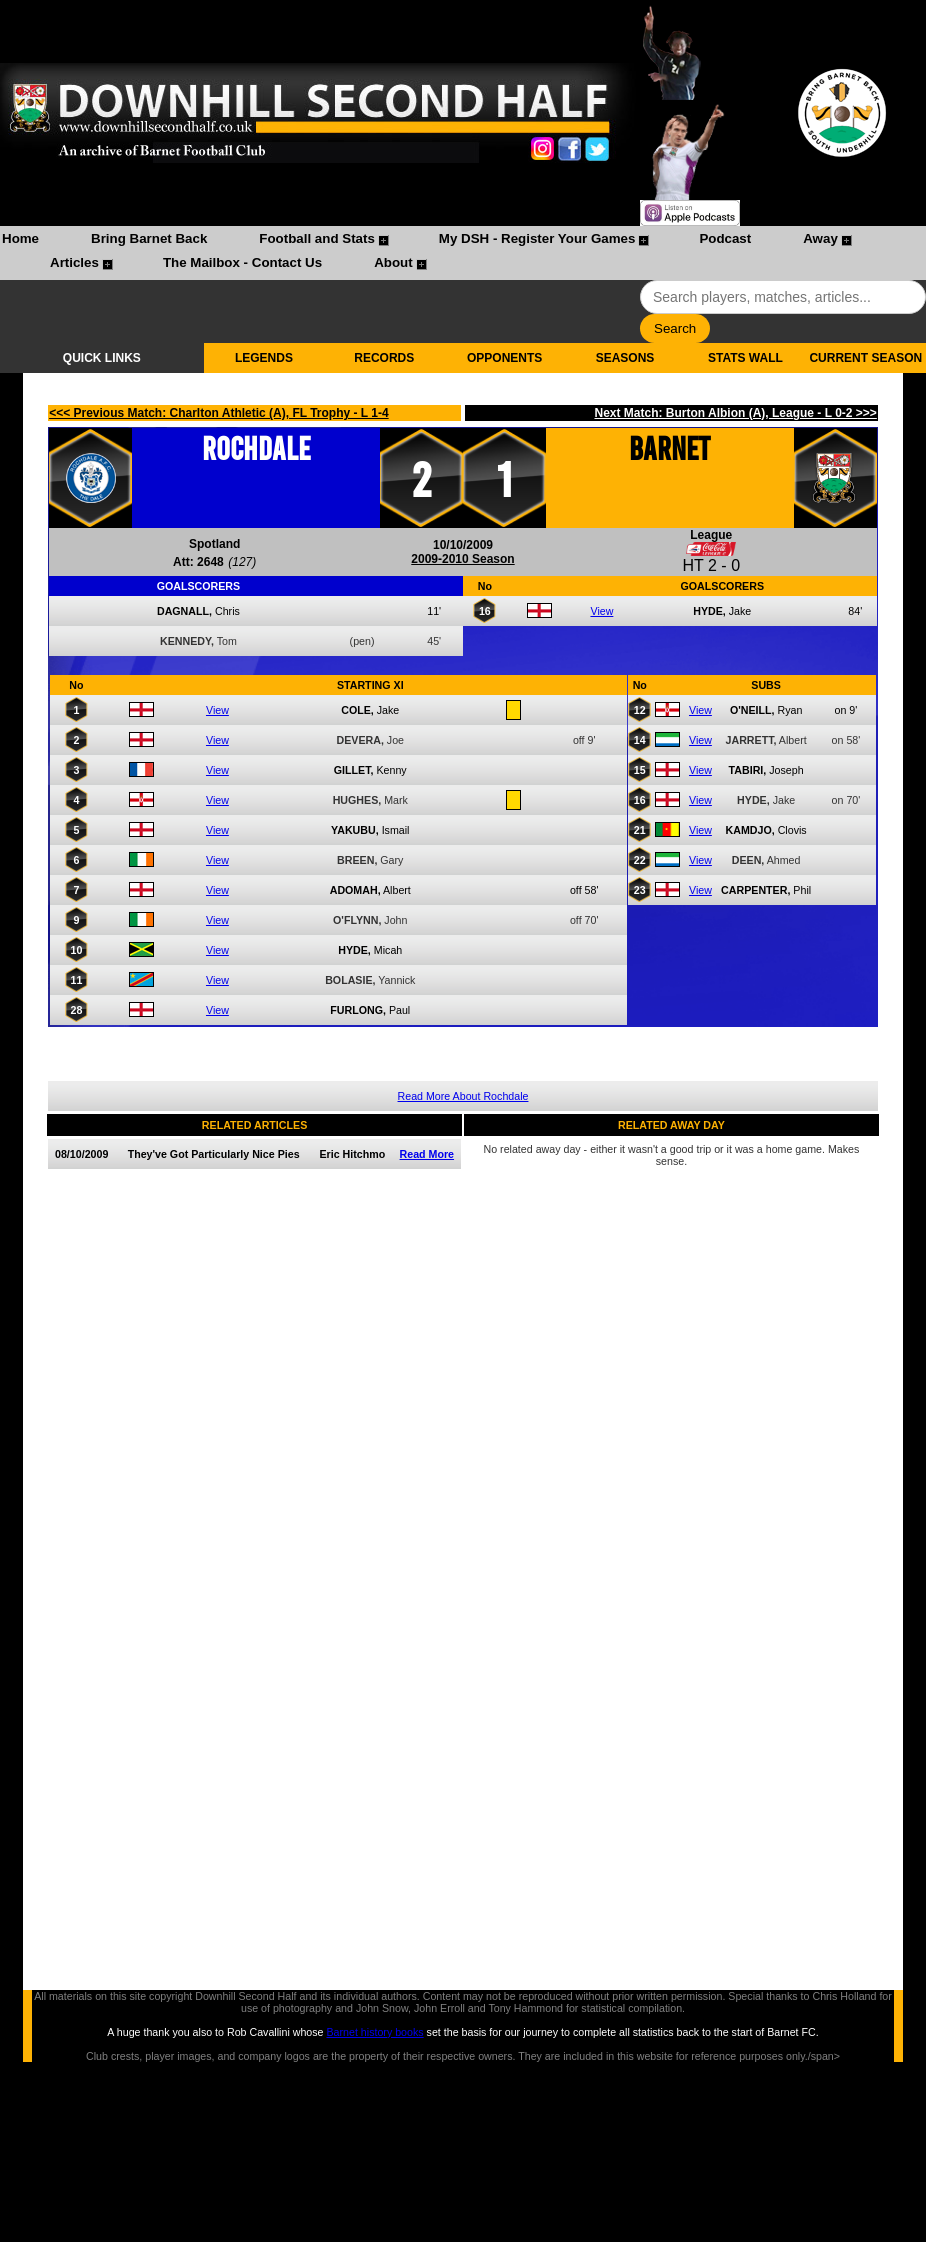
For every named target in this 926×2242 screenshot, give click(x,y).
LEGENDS (264, 358)
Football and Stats (317, 238)
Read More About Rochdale (463, 1096)
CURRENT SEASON (865, 358)
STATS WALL (745, 358)
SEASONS (625, 358)
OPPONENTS (504, 358)
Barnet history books (374, 2032)
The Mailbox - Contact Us (242, 262)
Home (20, 238)
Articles (74, 262)
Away (820, 238)
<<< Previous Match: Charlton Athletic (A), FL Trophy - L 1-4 (219, 413)
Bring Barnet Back (149, 238)
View (601, 611)
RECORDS (384, 358)
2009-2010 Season (462, 559)
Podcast (725, 238)
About (393, 262)
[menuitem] (20, 241)
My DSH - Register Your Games (537, 238)
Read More (427, 1154)
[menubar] (463, 253)
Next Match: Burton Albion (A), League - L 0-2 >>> (735, 413)
